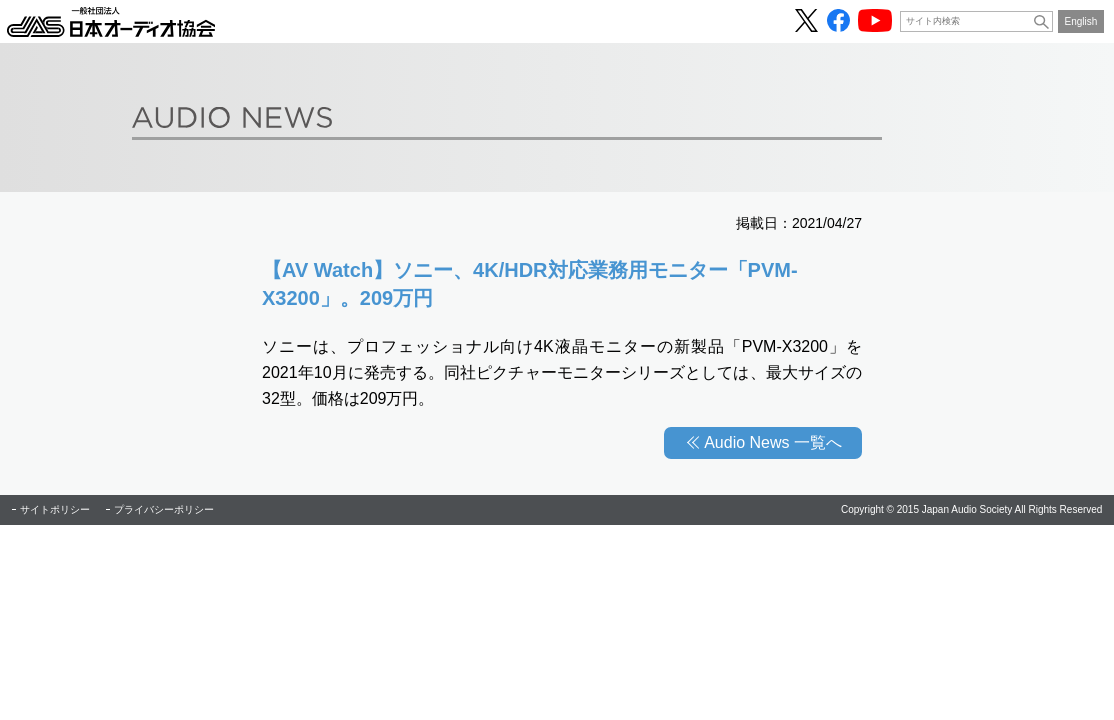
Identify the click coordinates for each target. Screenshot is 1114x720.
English (1081, 21)
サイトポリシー (55, 509)
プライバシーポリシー (164, 509)
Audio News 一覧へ (773, 442)
